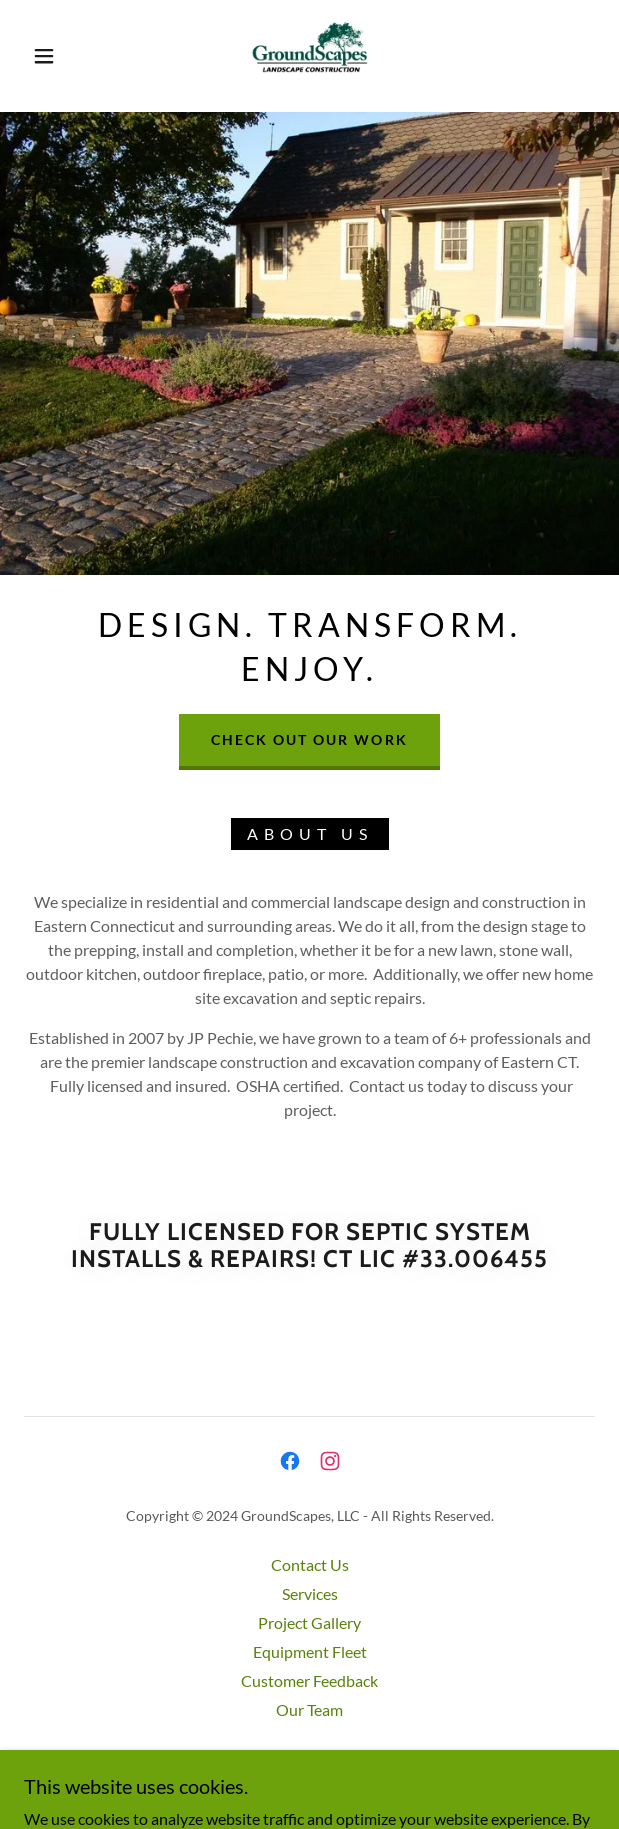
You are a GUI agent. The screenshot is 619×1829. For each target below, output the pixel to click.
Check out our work (309, 739)
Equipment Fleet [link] (310, 1651)
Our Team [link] (309, 1709)
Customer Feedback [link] (309, 1680)
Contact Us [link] (310, 1564)
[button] (52, 56)
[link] (310, 56)
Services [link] (310, 1593)
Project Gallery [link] (309, 1622)
